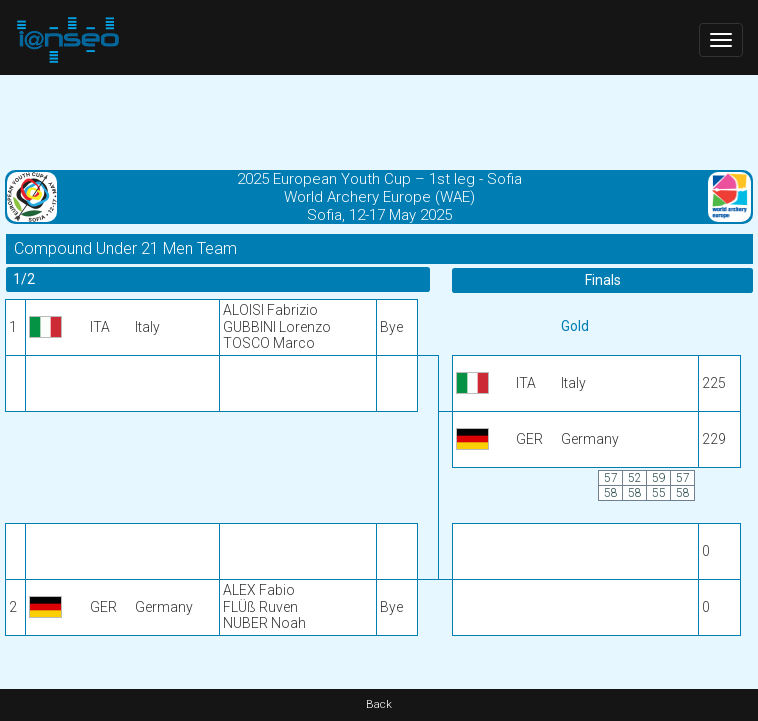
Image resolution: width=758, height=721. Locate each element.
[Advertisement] (379, 120)
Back (379, 704)
